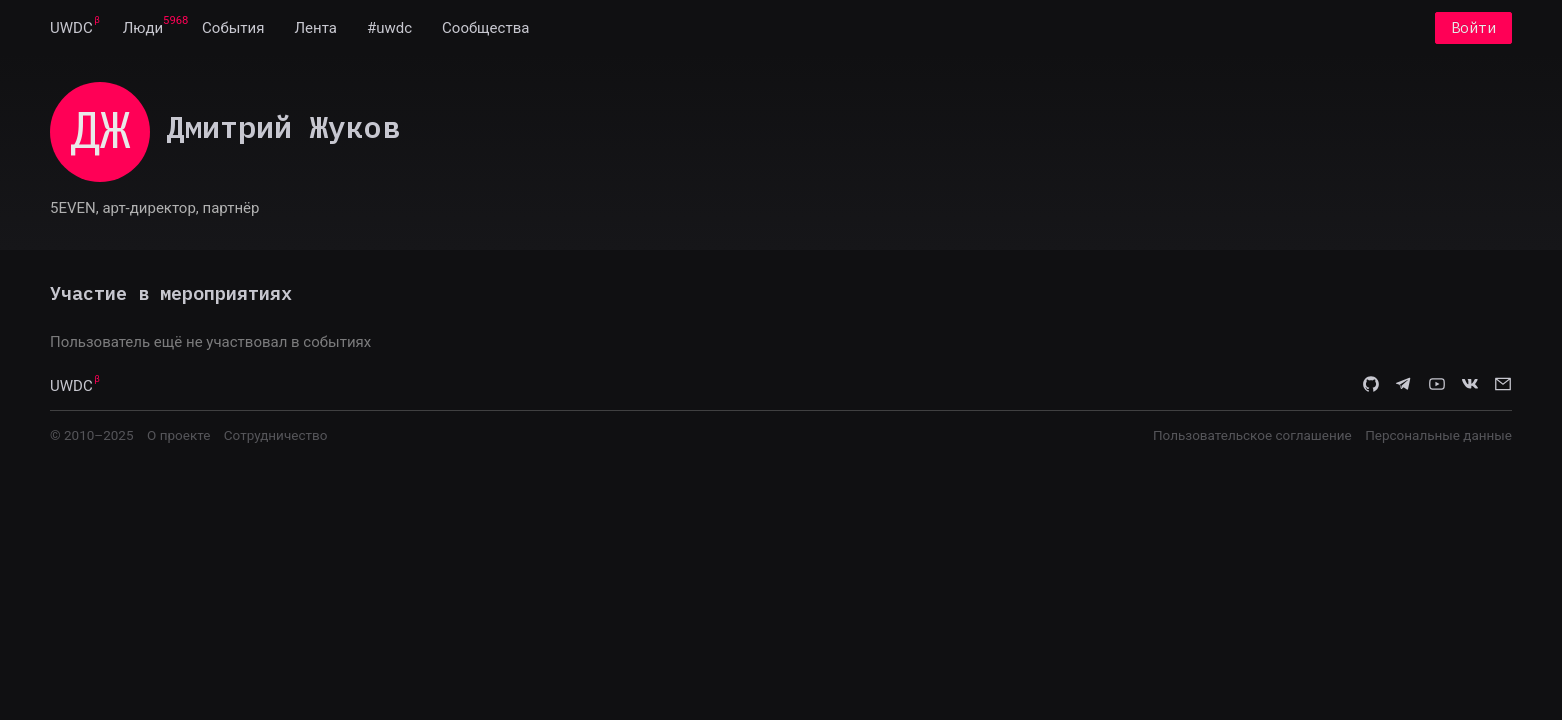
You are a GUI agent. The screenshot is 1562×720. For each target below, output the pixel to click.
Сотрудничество (276, 435)
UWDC (71, 28)
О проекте (178, 435)
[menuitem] (71, 28)
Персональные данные (1438, 435)
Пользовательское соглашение (1252, 435)
